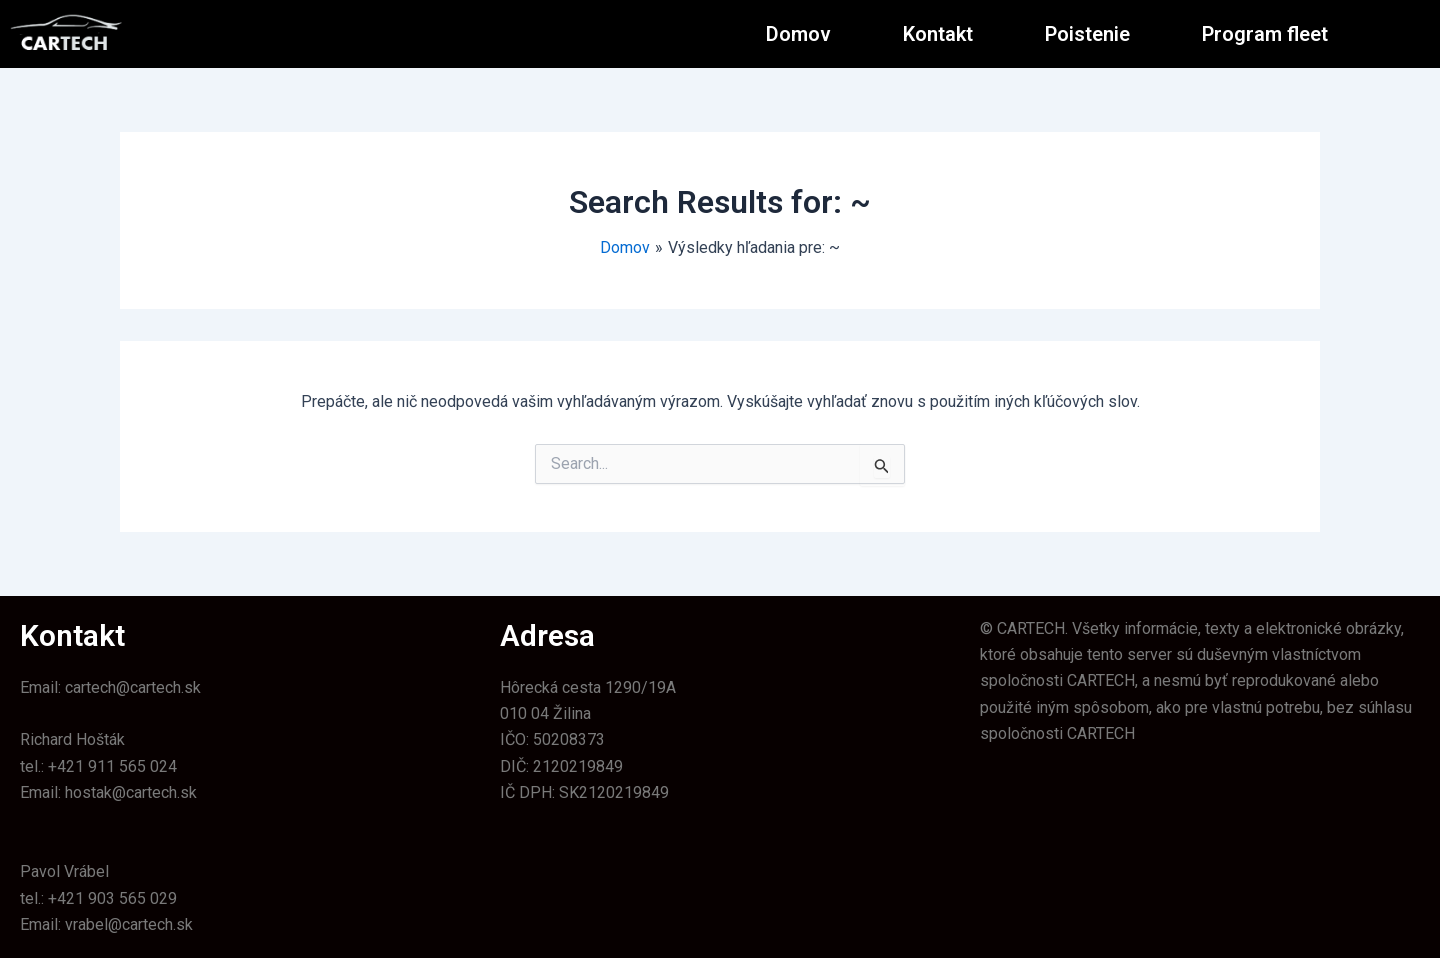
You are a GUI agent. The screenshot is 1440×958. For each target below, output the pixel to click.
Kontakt (938, 34)
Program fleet (1265, 34)
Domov (798, 34)
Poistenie (1087, 34)
